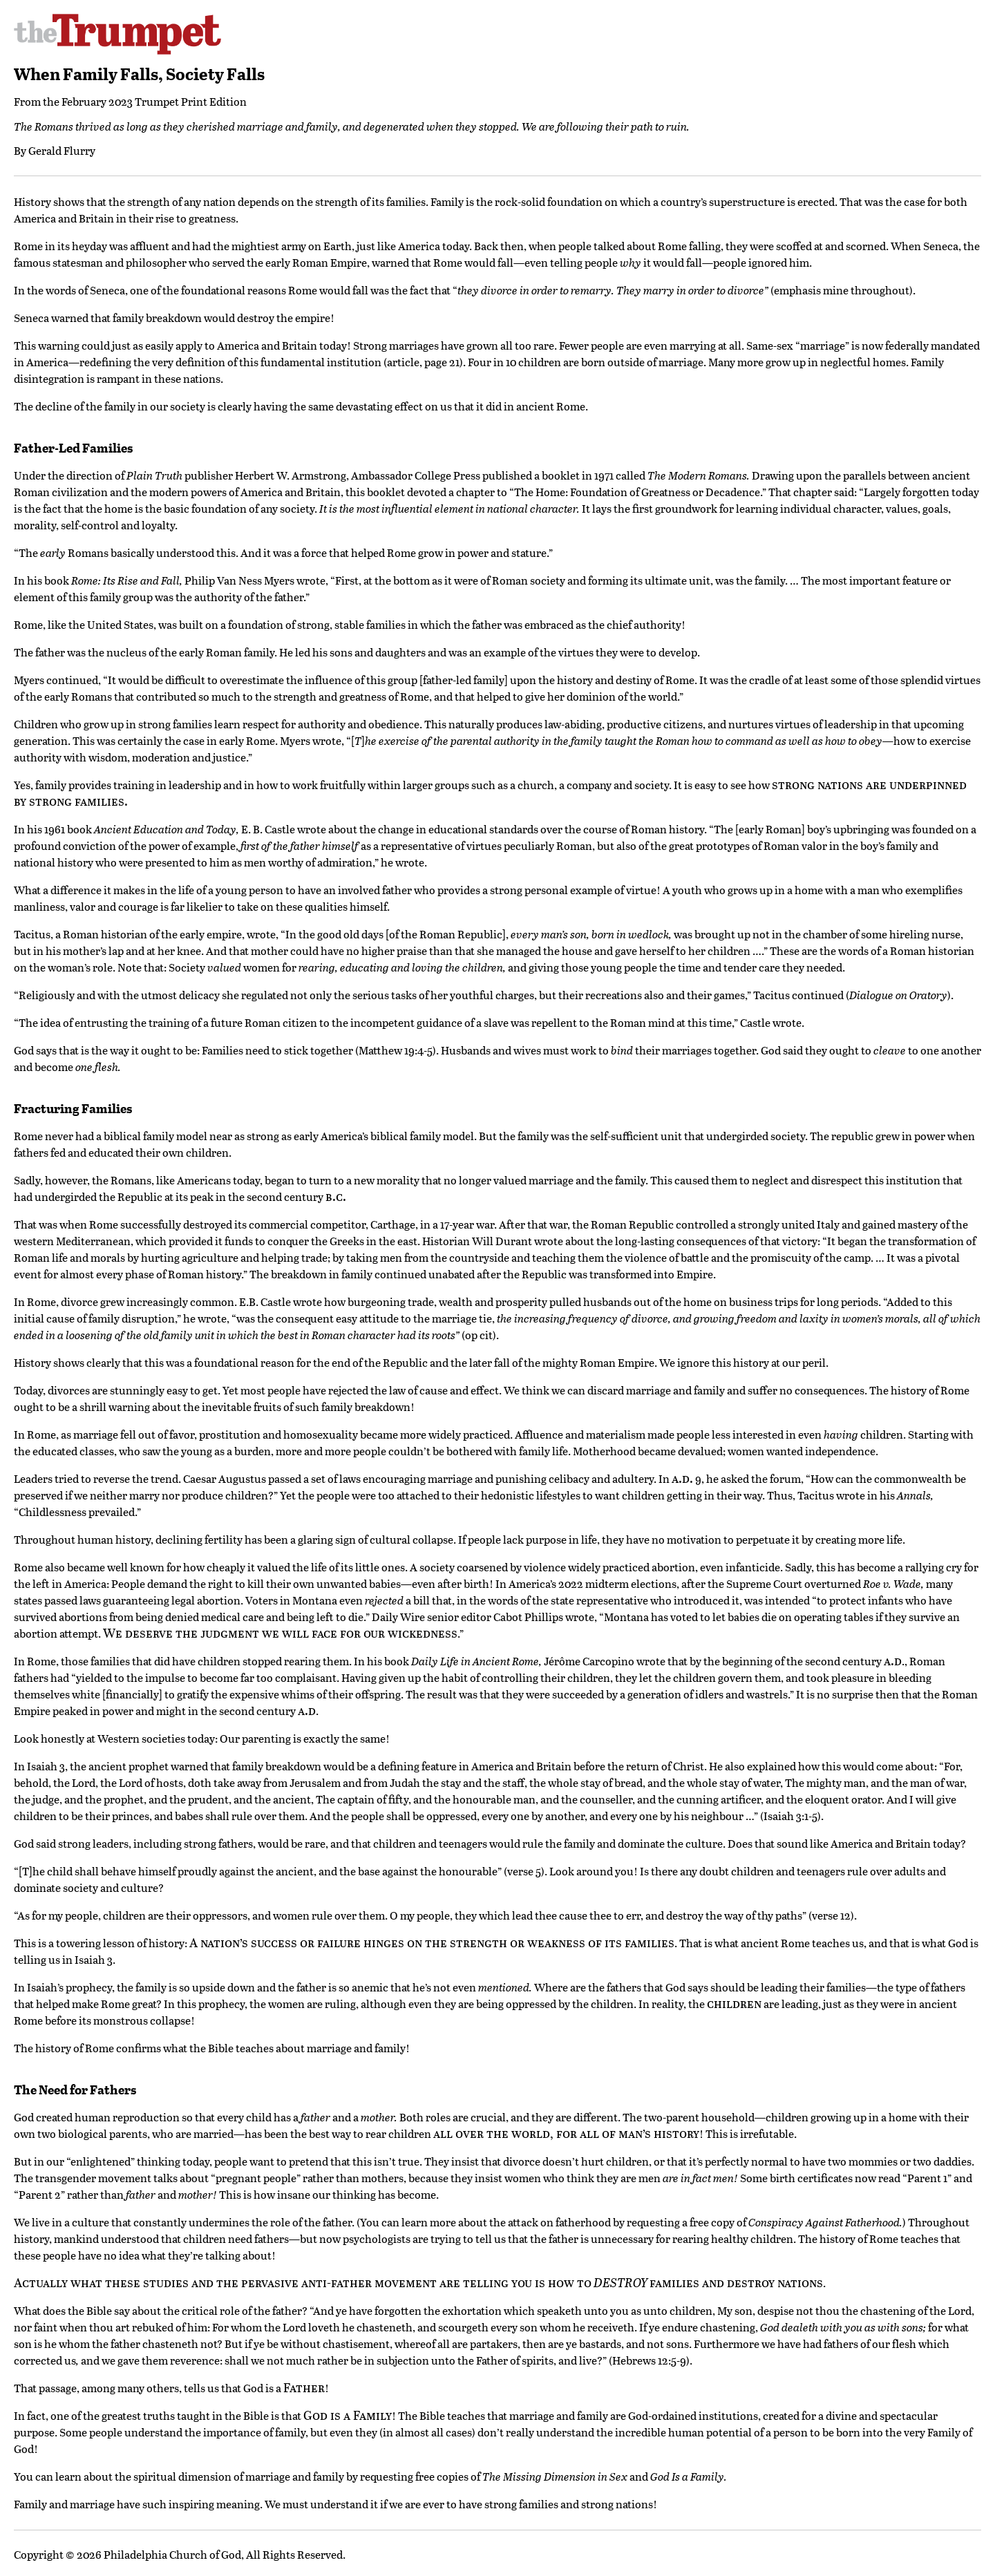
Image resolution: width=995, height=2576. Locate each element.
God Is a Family (687, 2476)
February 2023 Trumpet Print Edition (154, 101)
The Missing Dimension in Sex (554, 2476)
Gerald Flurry (61, 150)
